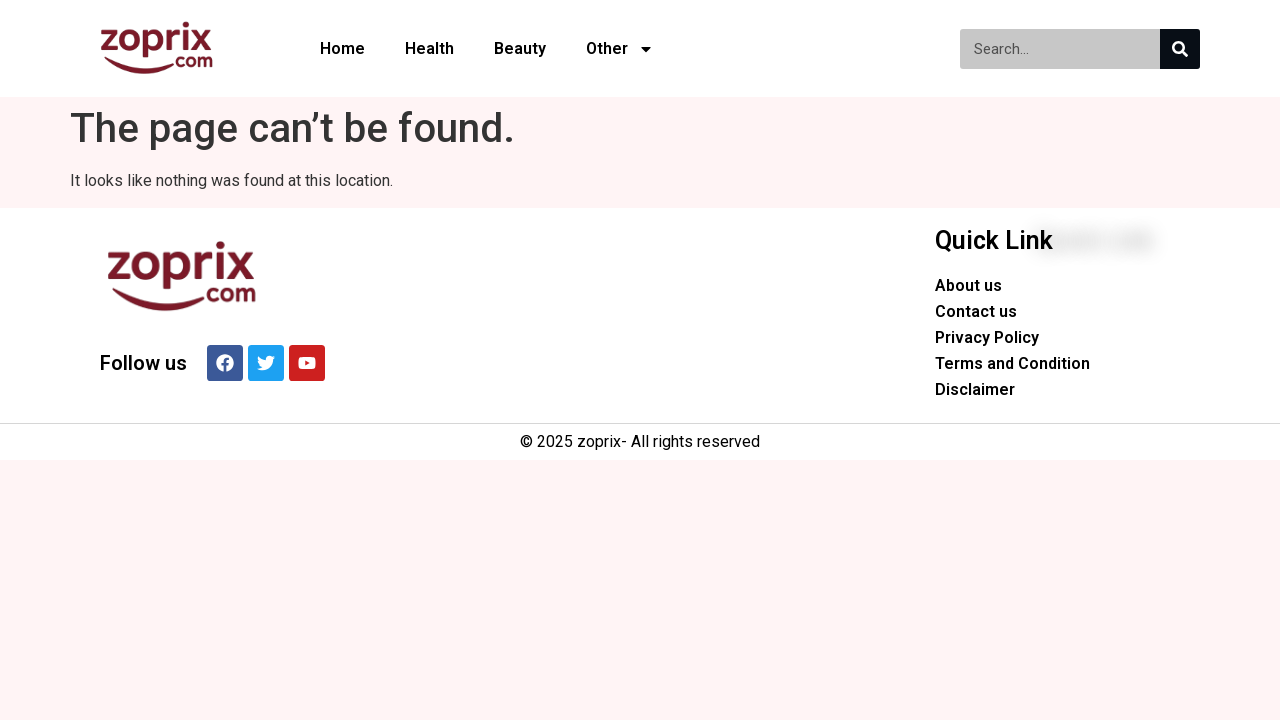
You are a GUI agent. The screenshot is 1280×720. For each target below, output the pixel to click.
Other (620, 49)
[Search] (1180, 49)
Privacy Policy (987, 337)
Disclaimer (975, 389)
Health (429, 48)
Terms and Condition (1012, 363)
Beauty (520, 48)
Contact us (976, 311)
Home (342, 48)
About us (968, 285)
